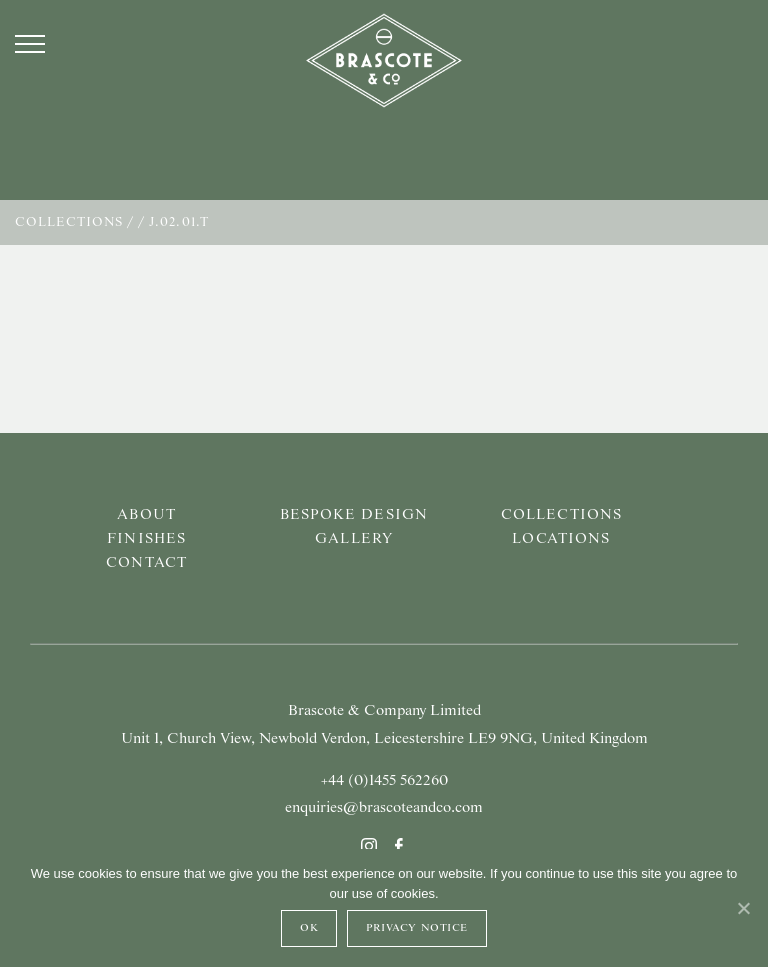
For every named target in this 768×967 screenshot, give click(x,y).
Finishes (146, 539)
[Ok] (743, 908)
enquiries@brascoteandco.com (384, 808)
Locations (561, 539)
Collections (69, 222)
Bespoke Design (354, 515)
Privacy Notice (416, 928)
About (146, 515)
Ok (309, 928)
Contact (146, 563)
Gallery (354, 539)
